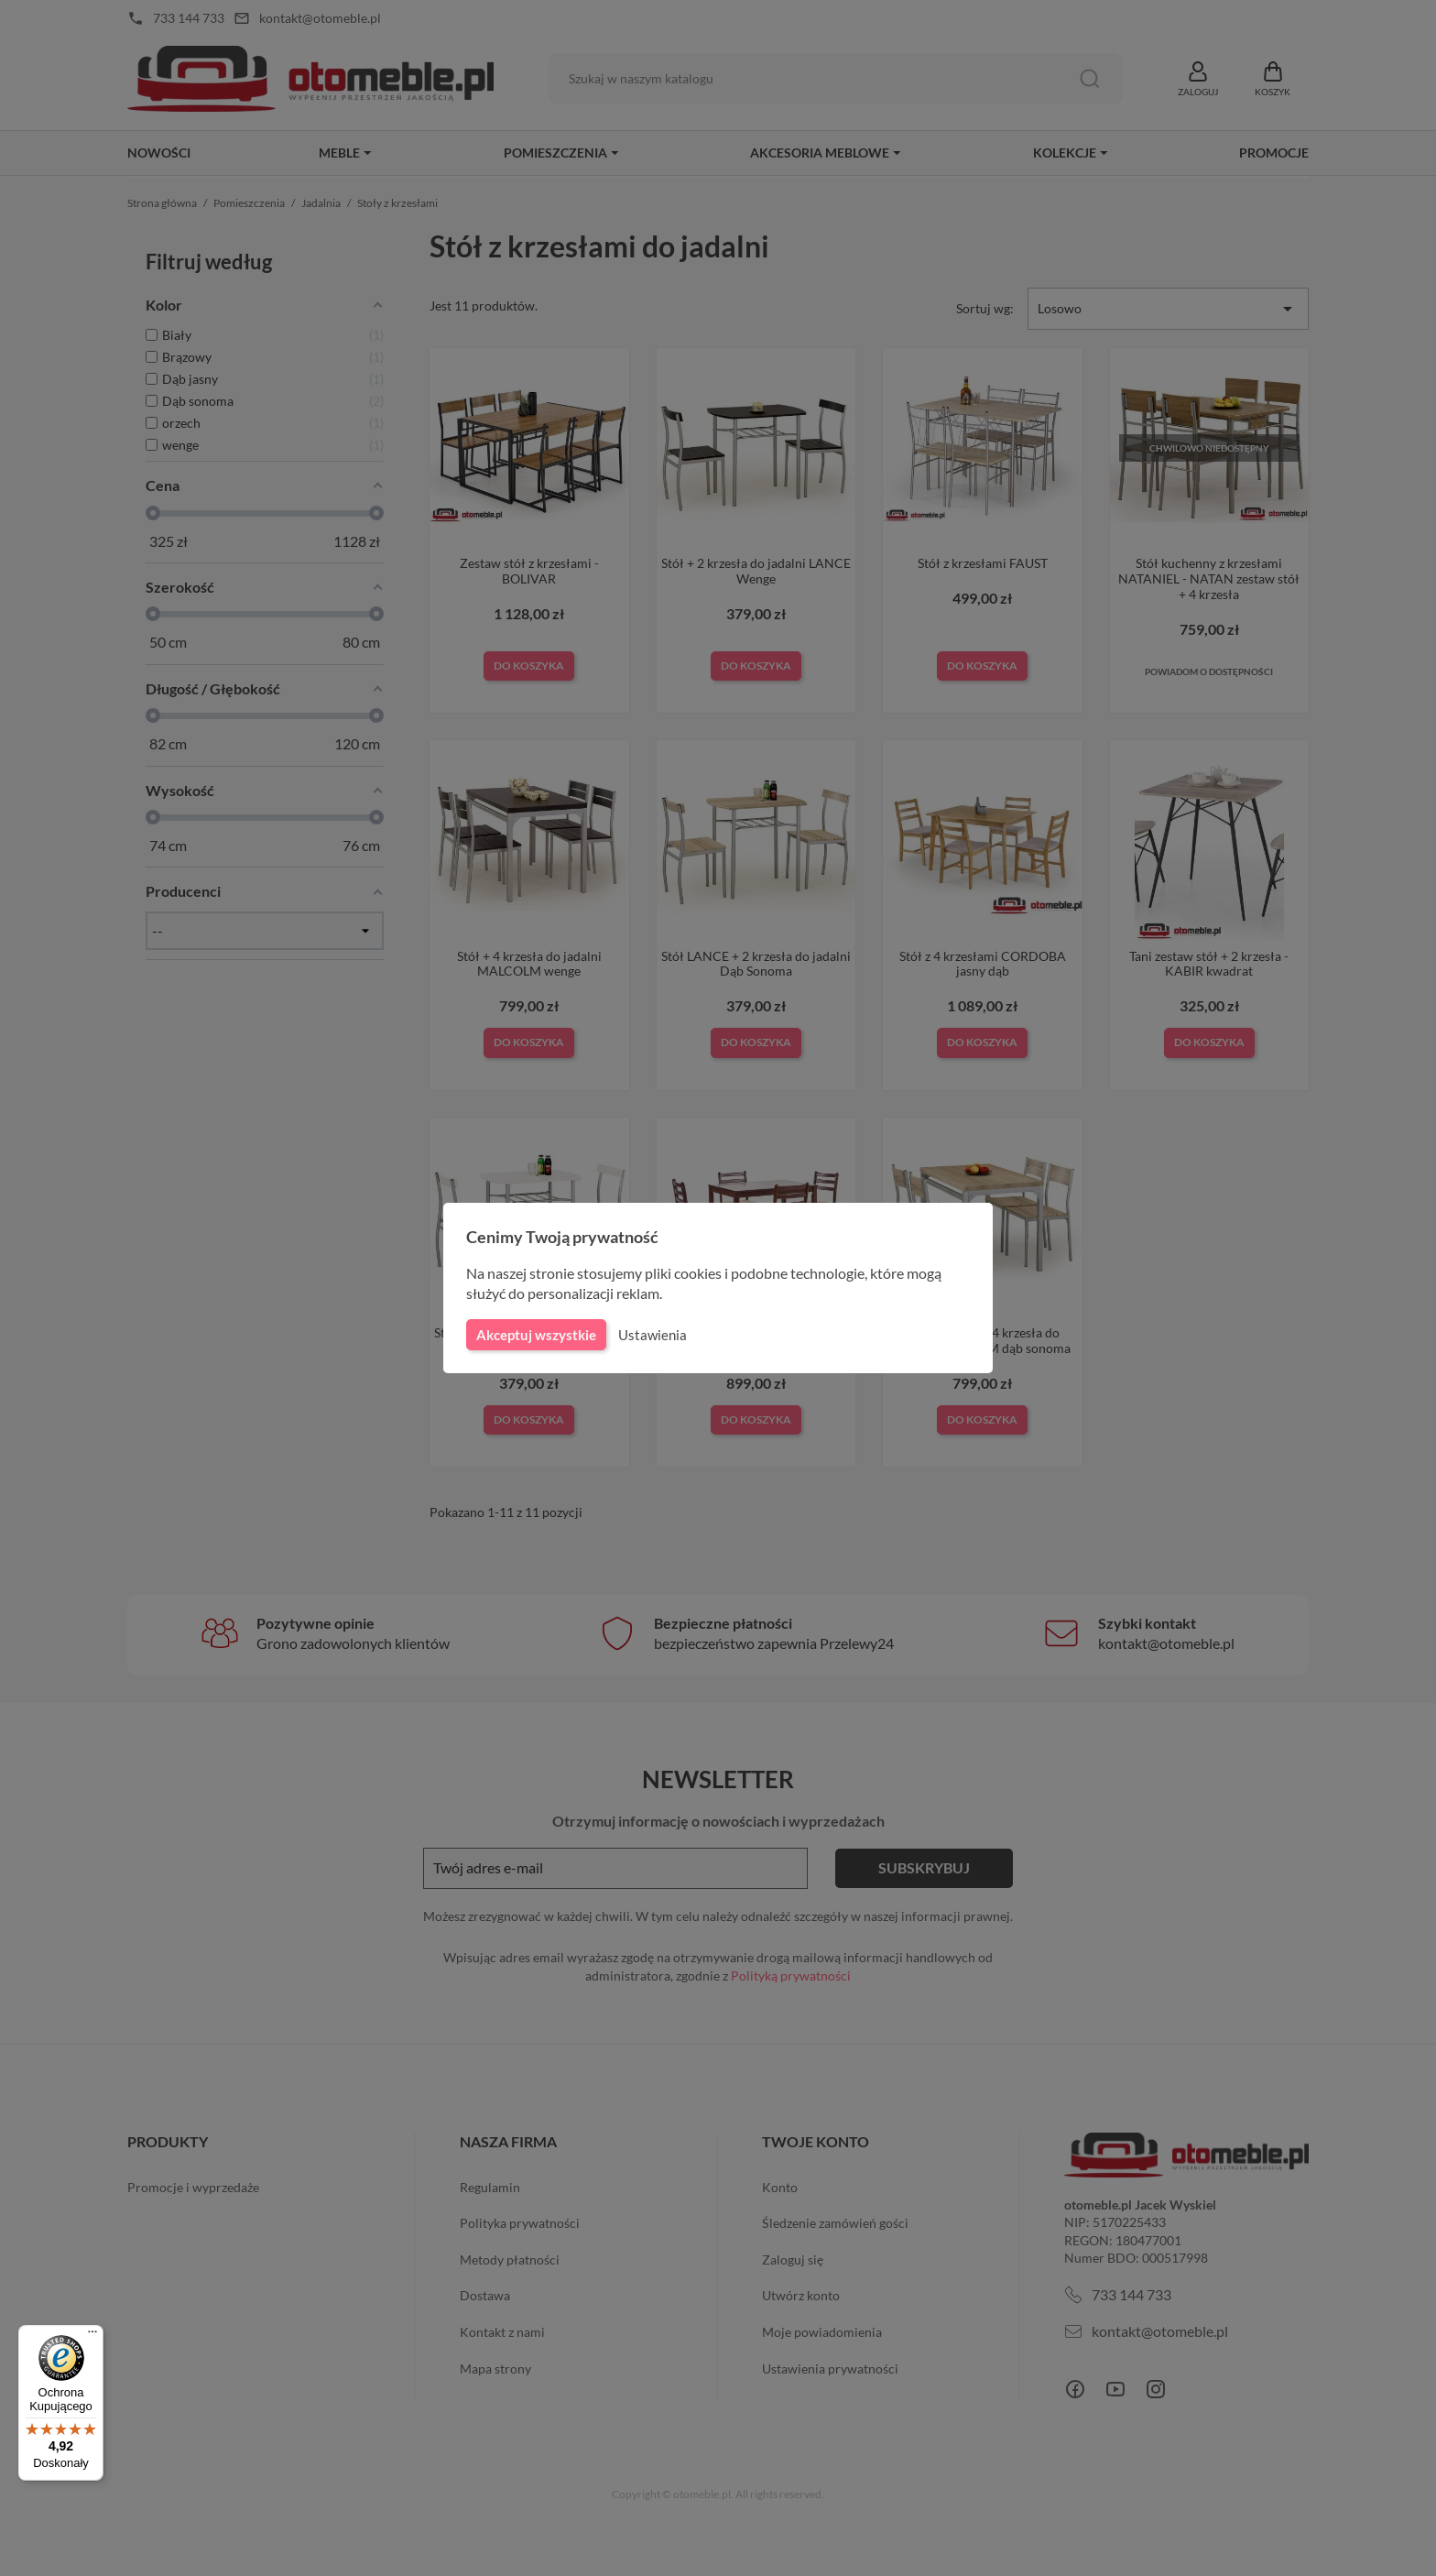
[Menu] (92, 2336)
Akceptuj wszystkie (534, 1334)
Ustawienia (649, 1334)
